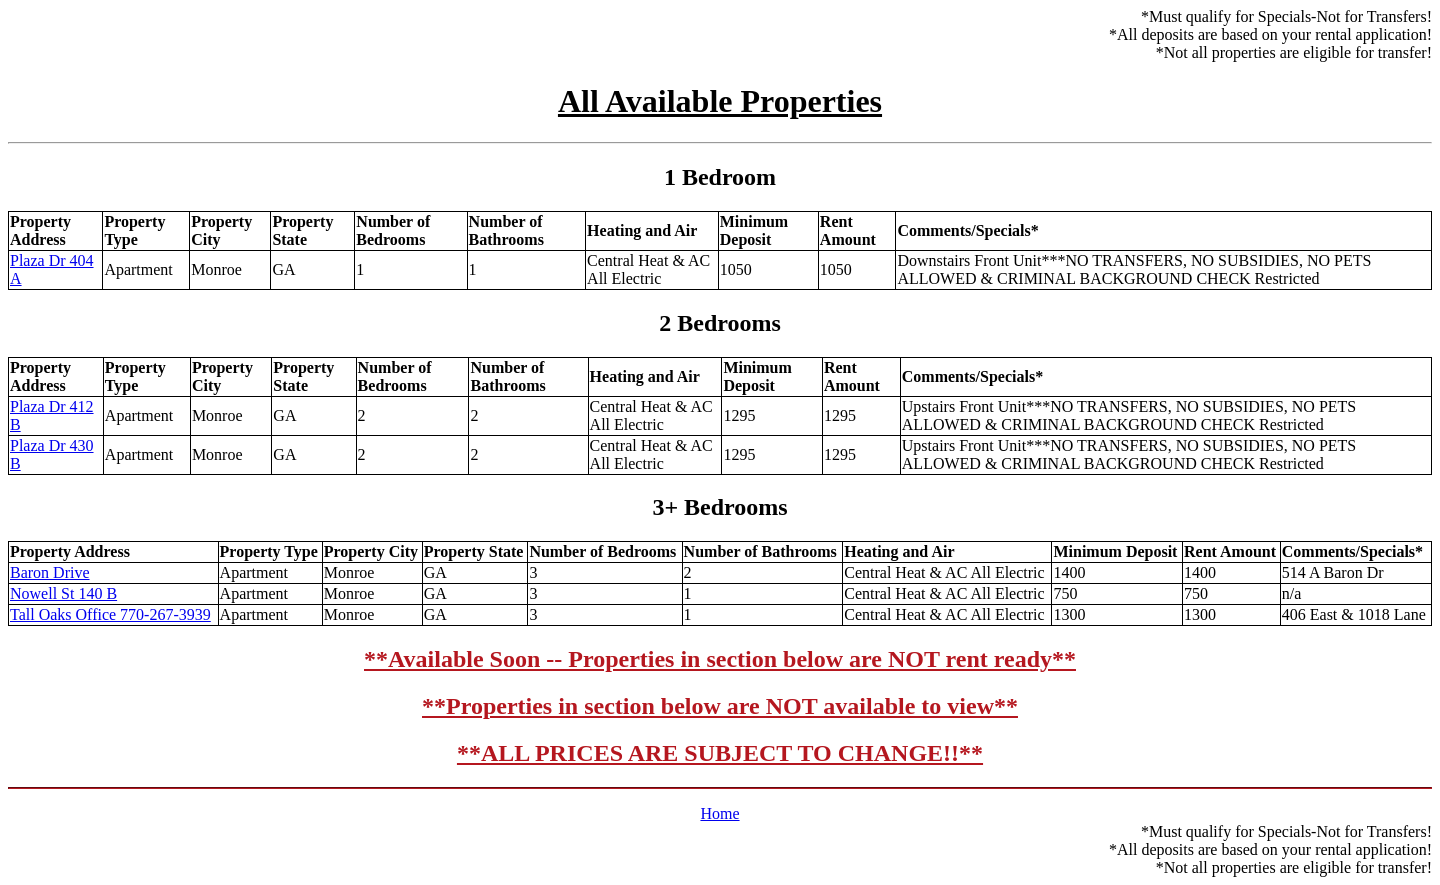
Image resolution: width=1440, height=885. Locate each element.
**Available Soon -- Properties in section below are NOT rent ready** (720, 659)
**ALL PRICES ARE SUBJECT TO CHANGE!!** (720, 753)
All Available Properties (720, 101)
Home (719, 813)
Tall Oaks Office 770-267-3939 (110, 614)
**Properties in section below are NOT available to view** (720, 706)
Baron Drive (50, 572)
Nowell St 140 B (63, 593)
